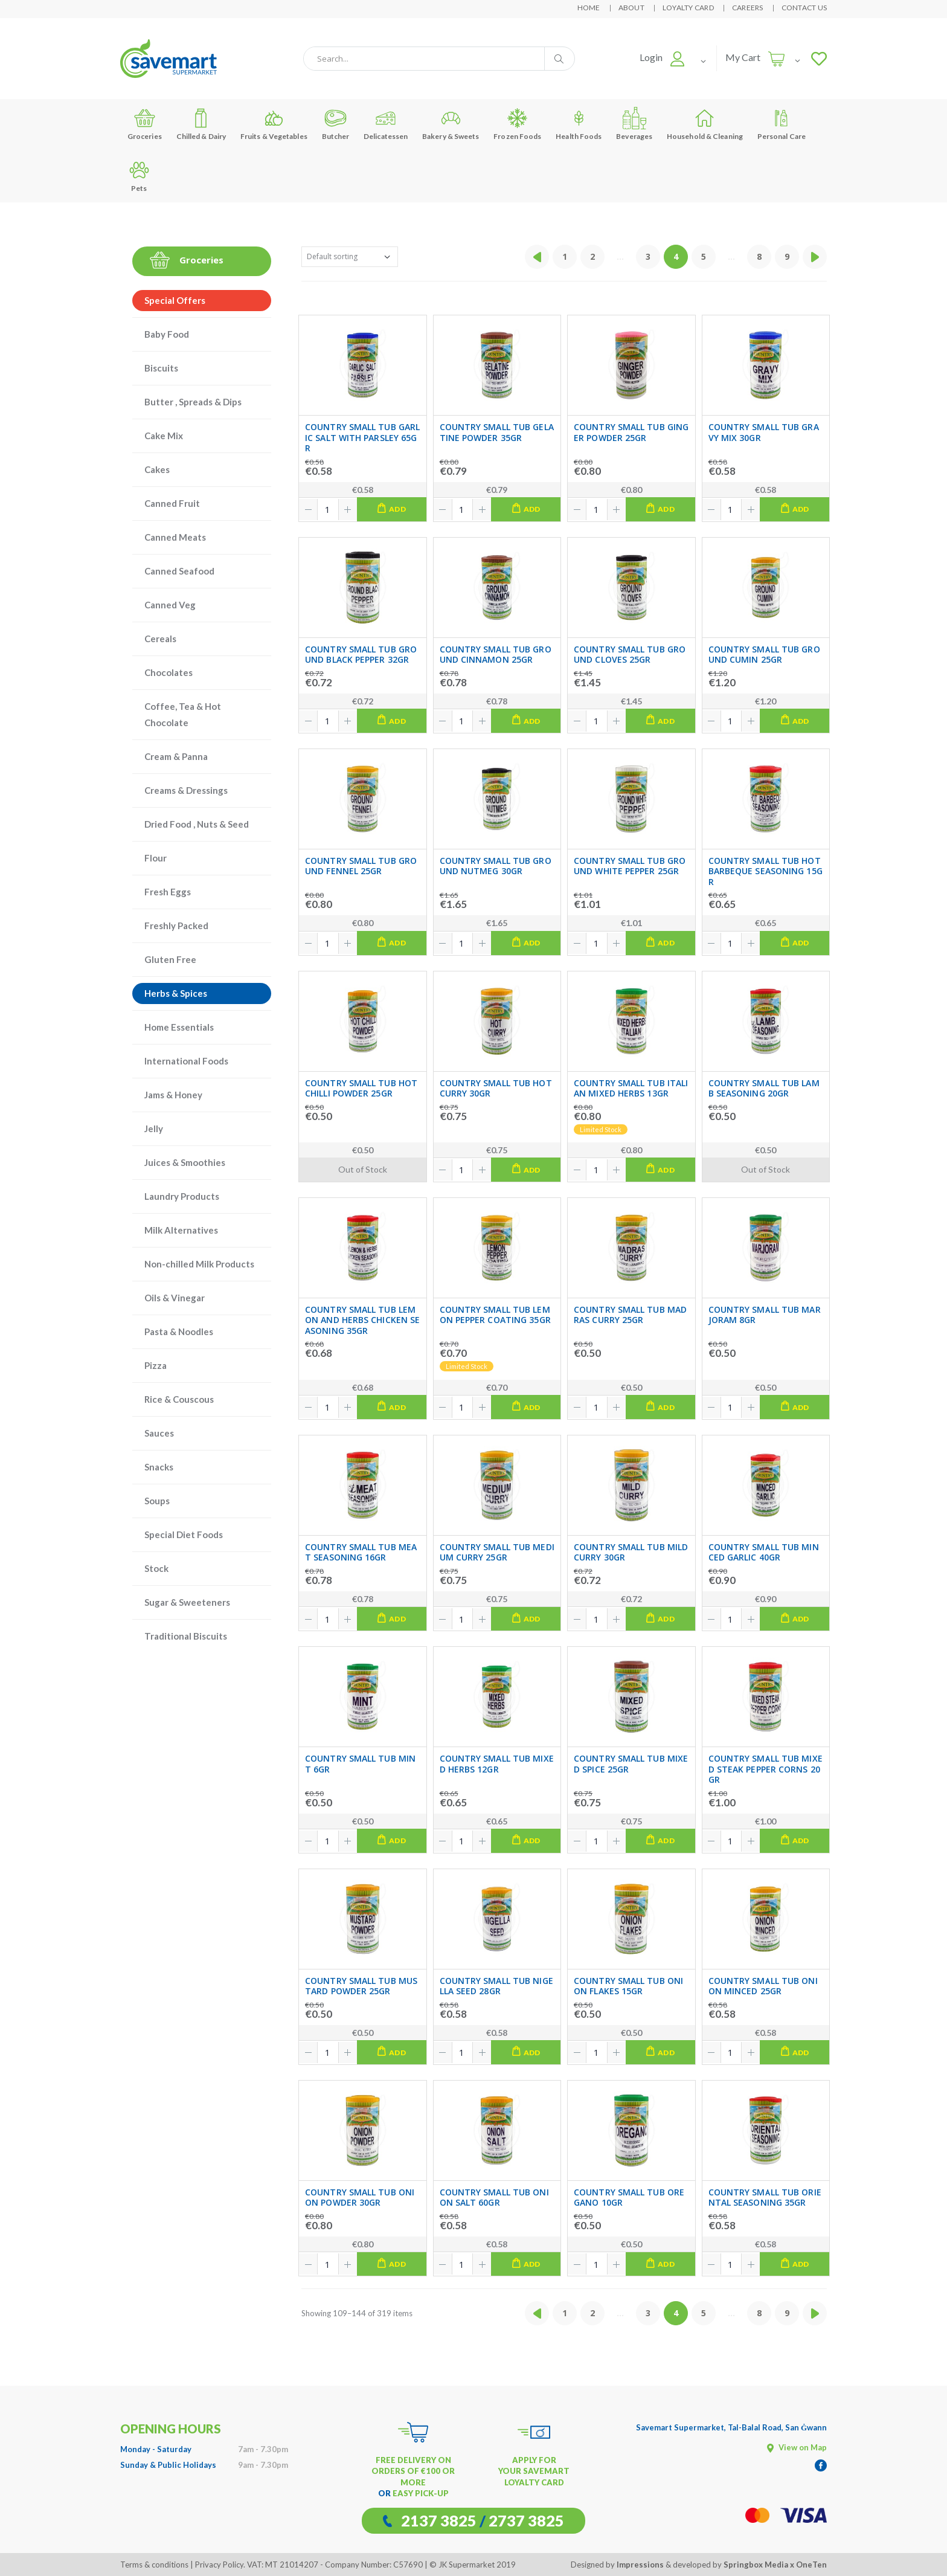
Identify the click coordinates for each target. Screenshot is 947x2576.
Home (588, 7)
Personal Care (781, 123)
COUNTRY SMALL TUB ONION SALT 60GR (494, 2197)
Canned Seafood (179, 570)
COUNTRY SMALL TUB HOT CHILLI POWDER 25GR (361, 1088)
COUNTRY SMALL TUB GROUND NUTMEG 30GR (495, 866)
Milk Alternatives (181, 1230)
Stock (156, 1568)
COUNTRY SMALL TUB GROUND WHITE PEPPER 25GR (629, 866)
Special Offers (174, 300)
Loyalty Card (688, 7)
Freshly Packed (176, 925)
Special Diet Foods (183, 1534)
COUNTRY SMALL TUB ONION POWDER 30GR (359, 2197)
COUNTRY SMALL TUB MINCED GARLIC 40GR (763, 1552)
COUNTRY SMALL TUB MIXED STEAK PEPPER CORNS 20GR (765, 1769)
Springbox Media (756, 2564)
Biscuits (161, 367)
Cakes (157, 469)
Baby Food (166, 334)
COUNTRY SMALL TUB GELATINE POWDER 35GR (497, 432)
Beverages (634, 123)
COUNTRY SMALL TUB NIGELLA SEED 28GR (496, 1986)
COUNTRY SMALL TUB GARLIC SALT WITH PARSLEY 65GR (362, 438)
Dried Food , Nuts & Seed (196, 824)
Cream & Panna (176, 756)
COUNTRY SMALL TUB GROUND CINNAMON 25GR (495, 654)
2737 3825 (526, 2520)
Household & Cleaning (705, 123)
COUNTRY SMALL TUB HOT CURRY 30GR (496, 1088)
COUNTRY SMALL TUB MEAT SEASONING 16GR (361, 1552)
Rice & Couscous (179, 1399)
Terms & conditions (154, 2564)
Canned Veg (170, 604)
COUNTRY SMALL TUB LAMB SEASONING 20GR (764, 1088)
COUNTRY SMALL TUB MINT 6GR (360, 1763)
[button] (662, 57)
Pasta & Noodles (178, 1331)
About (631, 7)
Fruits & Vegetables (273, 123)
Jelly (153, 1128)
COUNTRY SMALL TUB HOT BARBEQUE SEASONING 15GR (765, 871)
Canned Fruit (172, 503)
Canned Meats (175, 537)
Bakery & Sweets (451, 123)
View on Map (797, 2447)
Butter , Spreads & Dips (193, 401)
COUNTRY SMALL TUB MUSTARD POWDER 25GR (361, 1986)
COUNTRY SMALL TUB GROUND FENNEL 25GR (361, 866)
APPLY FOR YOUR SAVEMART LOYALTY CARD (534, 2471)
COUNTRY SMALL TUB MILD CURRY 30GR (631, 1552)
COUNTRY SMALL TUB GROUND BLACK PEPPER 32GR (361, 654)
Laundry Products (181, 1196)
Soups (157, 1500)
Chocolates (168, 672)
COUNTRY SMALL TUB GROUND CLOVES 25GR (629, 654)
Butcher (336, 123)
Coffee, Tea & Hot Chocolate (182, 714)
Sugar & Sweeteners (187, 1602)
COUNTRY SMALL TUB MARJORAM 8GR (764, 1314)
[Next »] (815, 257)
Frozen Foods (517, 123)
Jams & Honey (173, 1094)
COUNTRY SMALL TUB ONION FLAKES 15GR (628, 1986)
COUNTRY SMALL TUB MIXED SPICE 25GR (631, 1763)
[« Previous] (537, 257)
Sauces (159, 1433)
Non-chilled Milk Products (199, 1263)
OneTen (811, 2564)
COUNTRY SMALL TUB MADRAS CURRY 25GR (630, 1314)
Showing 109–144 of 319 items (357, 2313)
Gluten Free (170, 959)
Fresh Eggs (167, 891)
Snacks (158, 1466)
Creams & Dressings (186, 790)
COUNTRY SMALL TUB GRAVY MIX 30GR (763, 432)
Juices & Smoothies (184, 1162)
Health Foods (579, 123)
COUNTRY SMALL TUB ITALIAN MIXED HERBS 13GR (631, 1088)
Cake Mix (163, 435)
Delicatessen (386, 123)
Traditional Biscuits (185, 1636)
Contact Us (804, 7)
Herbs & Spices (175, 993)
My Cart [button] (742, 57)
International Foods (186, 1060)
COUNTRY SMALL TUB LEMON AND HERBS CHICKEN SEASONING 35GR (362, 1320)
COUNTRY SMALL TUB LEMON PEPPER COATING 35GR (495, 1314)
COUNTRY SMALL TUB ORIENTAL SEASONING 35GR (764, 2197)
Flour (155, 857)
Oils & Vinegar (174, 1297)
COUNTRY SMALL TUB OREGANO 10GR (629, 2197)
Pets (139, 175)
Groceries (144, 123)
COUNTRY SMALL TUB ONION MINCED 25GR (763, 1986)
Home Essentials (179, 1027)
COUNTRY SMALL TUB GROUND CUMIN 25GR (764, 654)
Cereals (160, 638)
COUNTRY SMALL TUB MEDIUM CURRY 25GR (497, 1552)
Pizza (155, 1365)
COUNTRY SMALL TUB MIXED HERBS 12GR (497, 1763)
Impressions (640, 2564)
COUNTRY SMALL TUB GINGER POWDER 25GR (631, 432)
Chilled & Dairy (201, 123)
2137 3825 (439, 2520)
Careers (747, 7)
